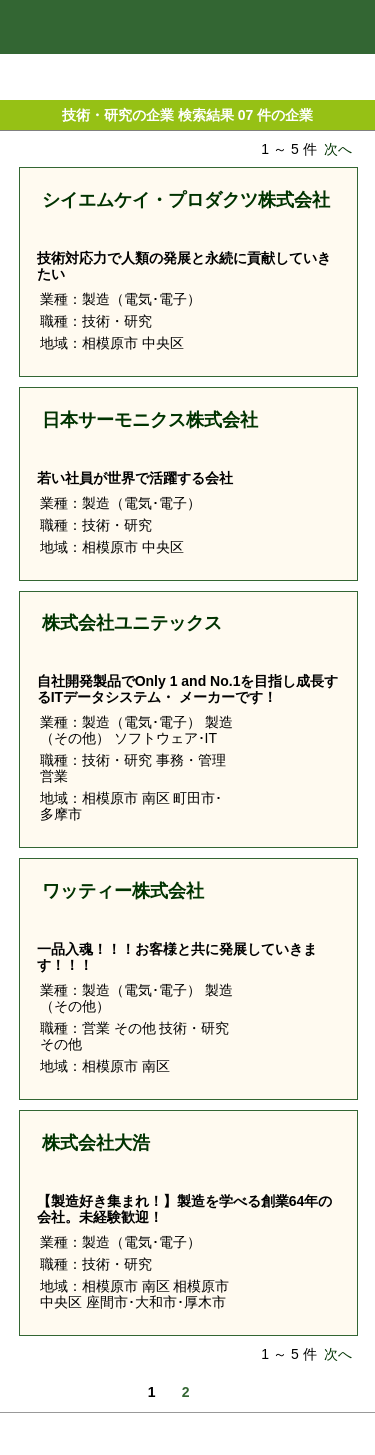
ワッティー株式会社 (123, 891)
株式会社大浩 (96, 1143)
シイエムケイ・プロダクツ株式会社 (186, 200)
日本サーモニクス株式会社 (150, 420)
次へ (338, 149)
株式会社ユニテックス (132, 623)
